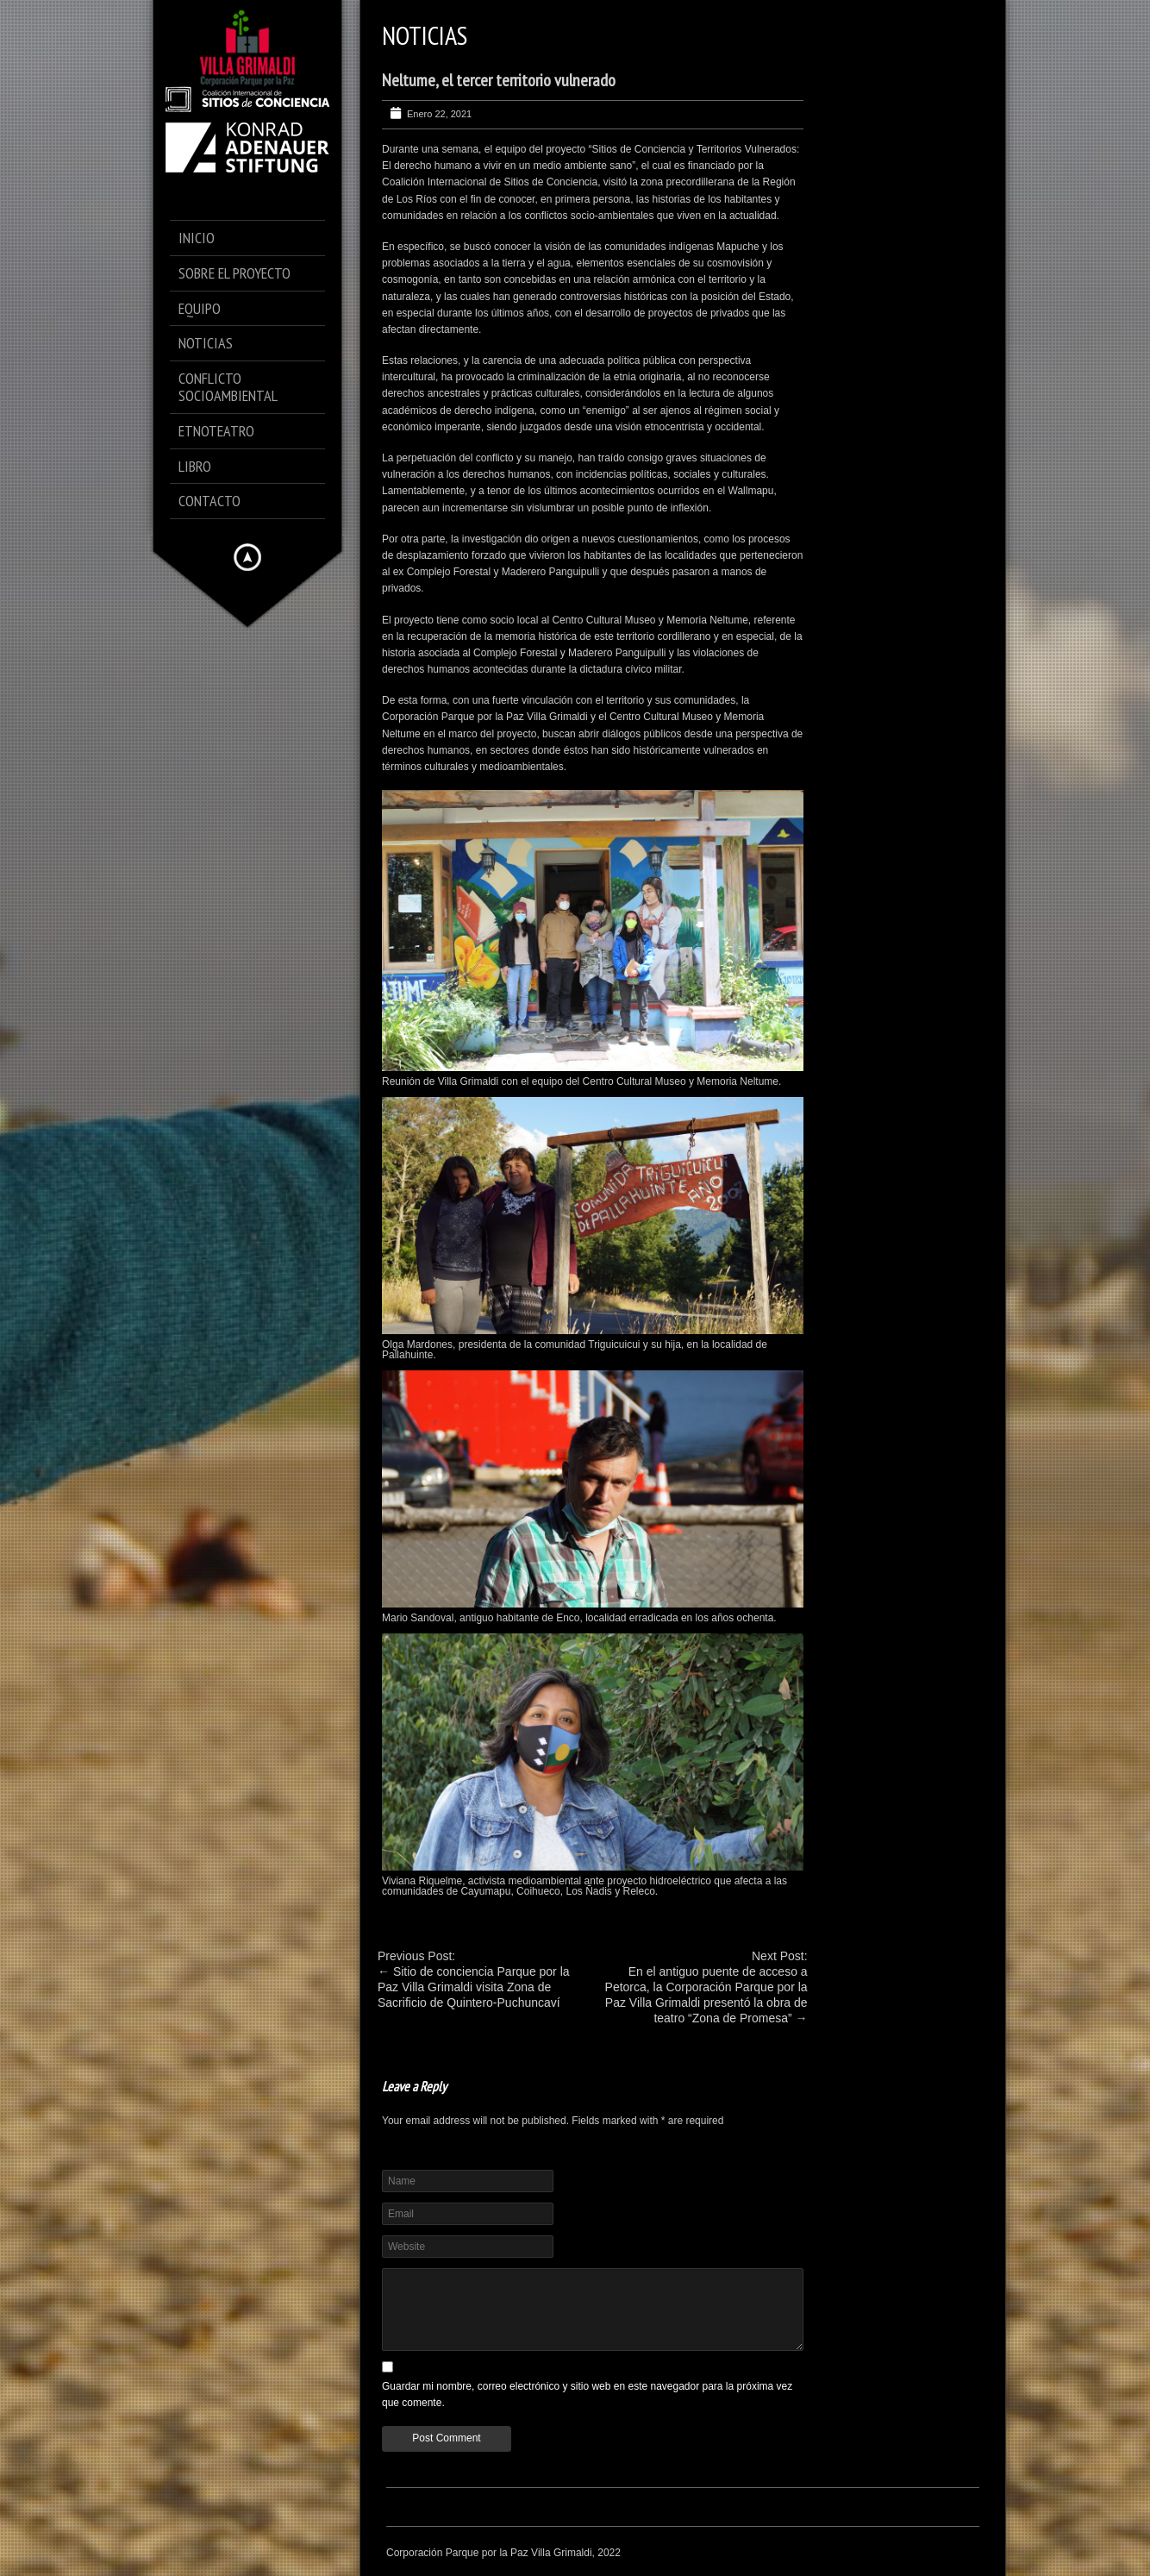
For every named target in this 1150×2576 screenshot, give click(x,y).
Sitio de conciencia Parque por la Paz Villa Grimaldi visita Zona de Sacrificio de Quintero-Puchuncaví (474, 1987)
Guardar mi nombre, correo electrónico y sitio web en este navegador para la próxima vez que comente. (587, 2394)
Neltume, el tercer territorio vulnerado (499, 80)
